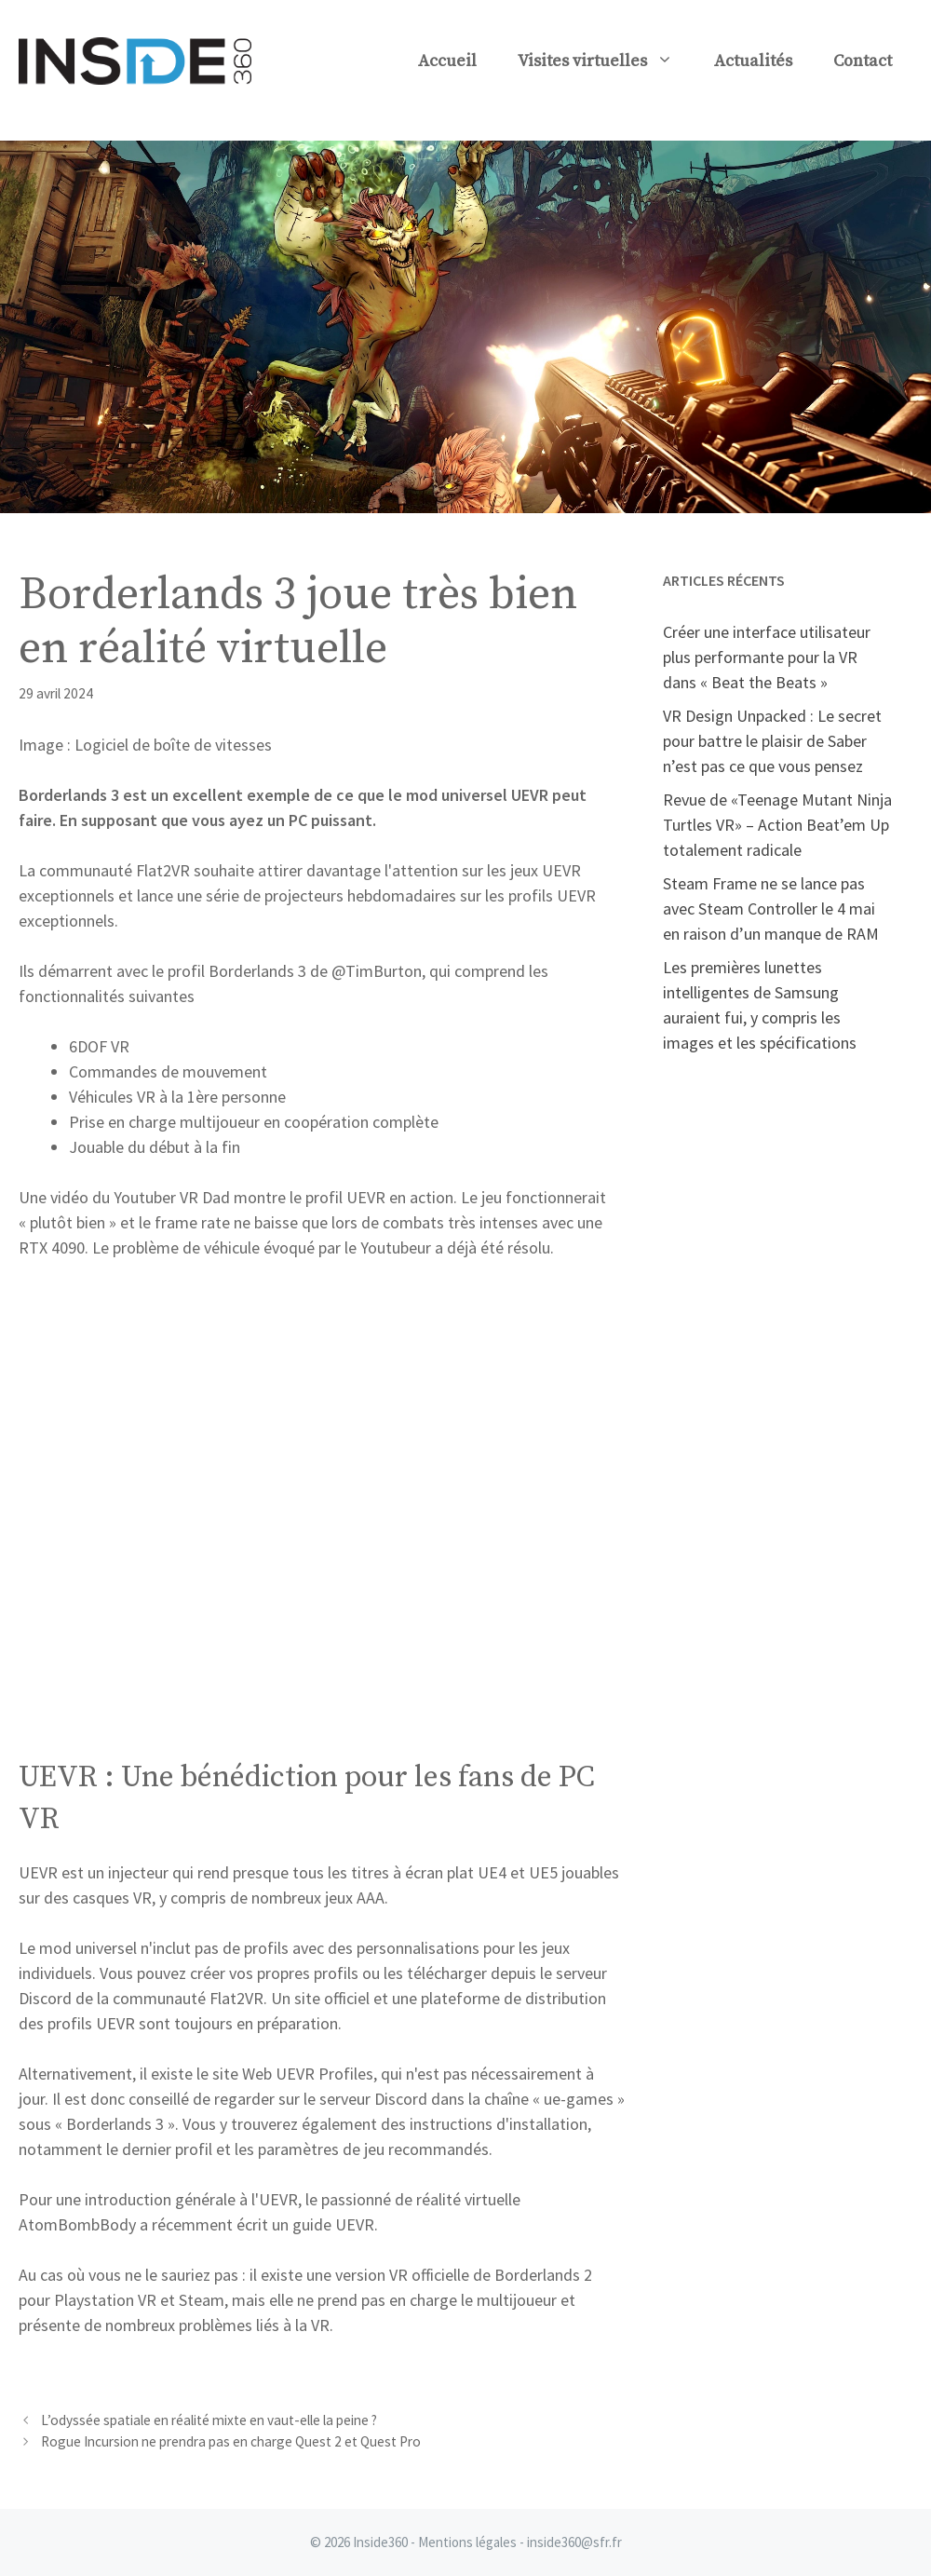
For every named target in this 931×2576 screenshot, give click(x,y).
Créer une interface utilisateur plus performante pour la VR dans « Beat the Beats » (766, 657)
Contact (862, 61)
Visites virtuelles (606, 61)
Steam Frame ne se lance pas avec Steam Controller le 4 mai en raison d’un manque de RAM (771, 908)
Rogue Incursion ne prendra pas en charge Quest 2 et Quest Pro (231, 2441)
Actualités (753, 61)
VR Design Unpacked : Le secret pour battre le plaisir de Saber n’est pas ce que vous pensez (772, 741)
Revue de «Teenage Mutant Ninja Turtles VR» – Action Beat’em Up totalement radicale (777, 825)
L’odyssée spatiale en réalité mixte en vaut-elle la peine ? (209, 2420)
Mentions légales (467, 2542)
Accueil (447, 61)
